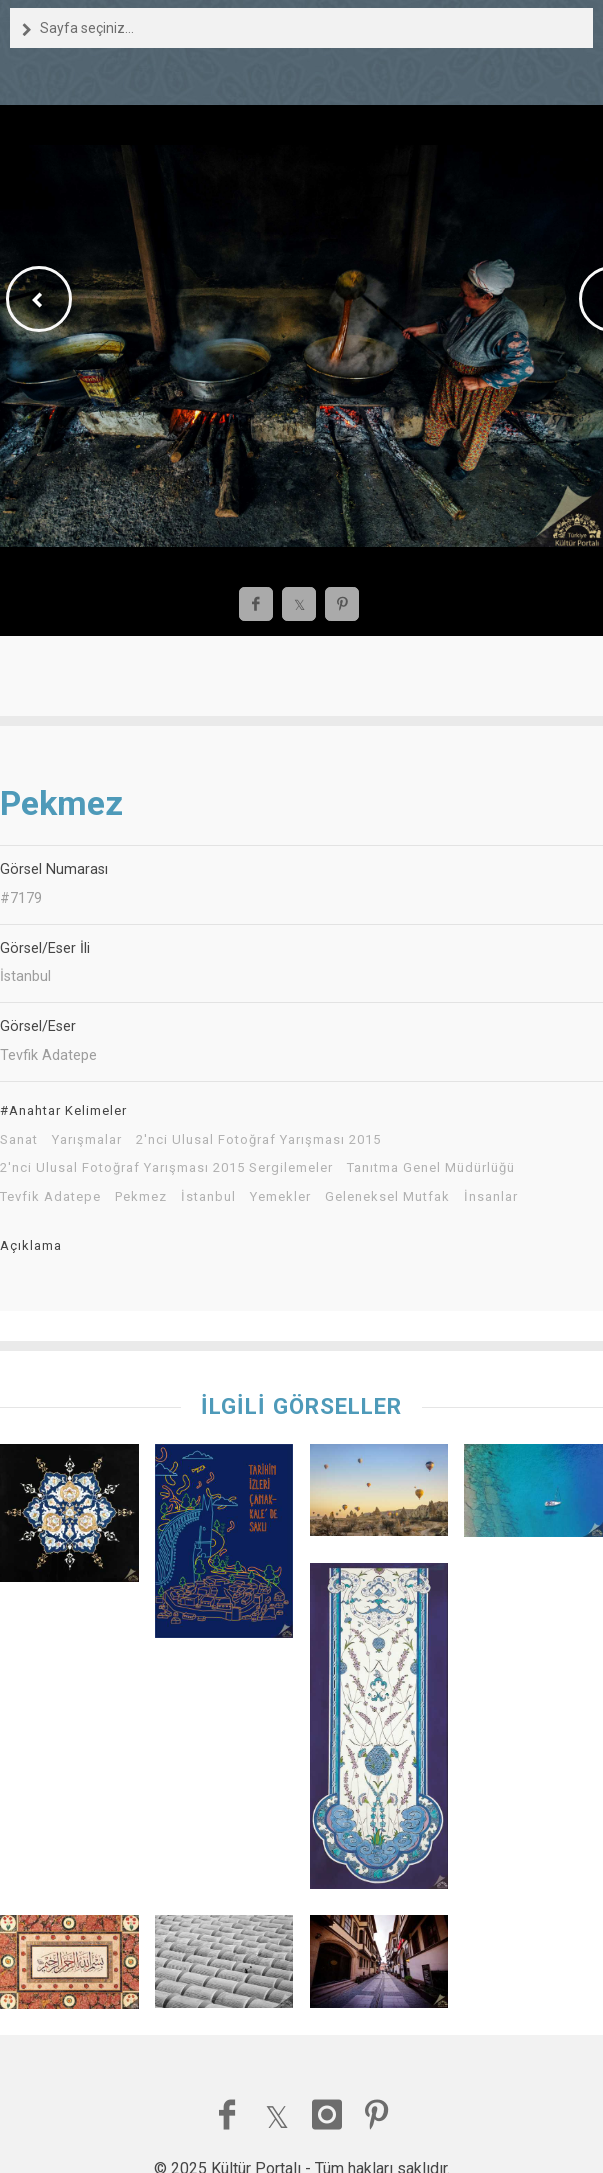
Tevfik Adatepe (50, 1197)
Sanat (19, 1140)
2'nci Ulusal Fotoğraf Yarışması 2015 (258, 1140)
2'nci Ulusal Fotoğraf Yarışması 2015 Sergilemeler (166, 1168)
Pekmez (141, 1197)
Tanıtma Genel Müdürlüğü (431, 1168)
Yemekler (280, 1197)
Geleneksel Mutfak (387, 1197)
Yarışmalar (87, 1140)
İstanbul (208, 1197)
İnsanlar (491, 1197)
